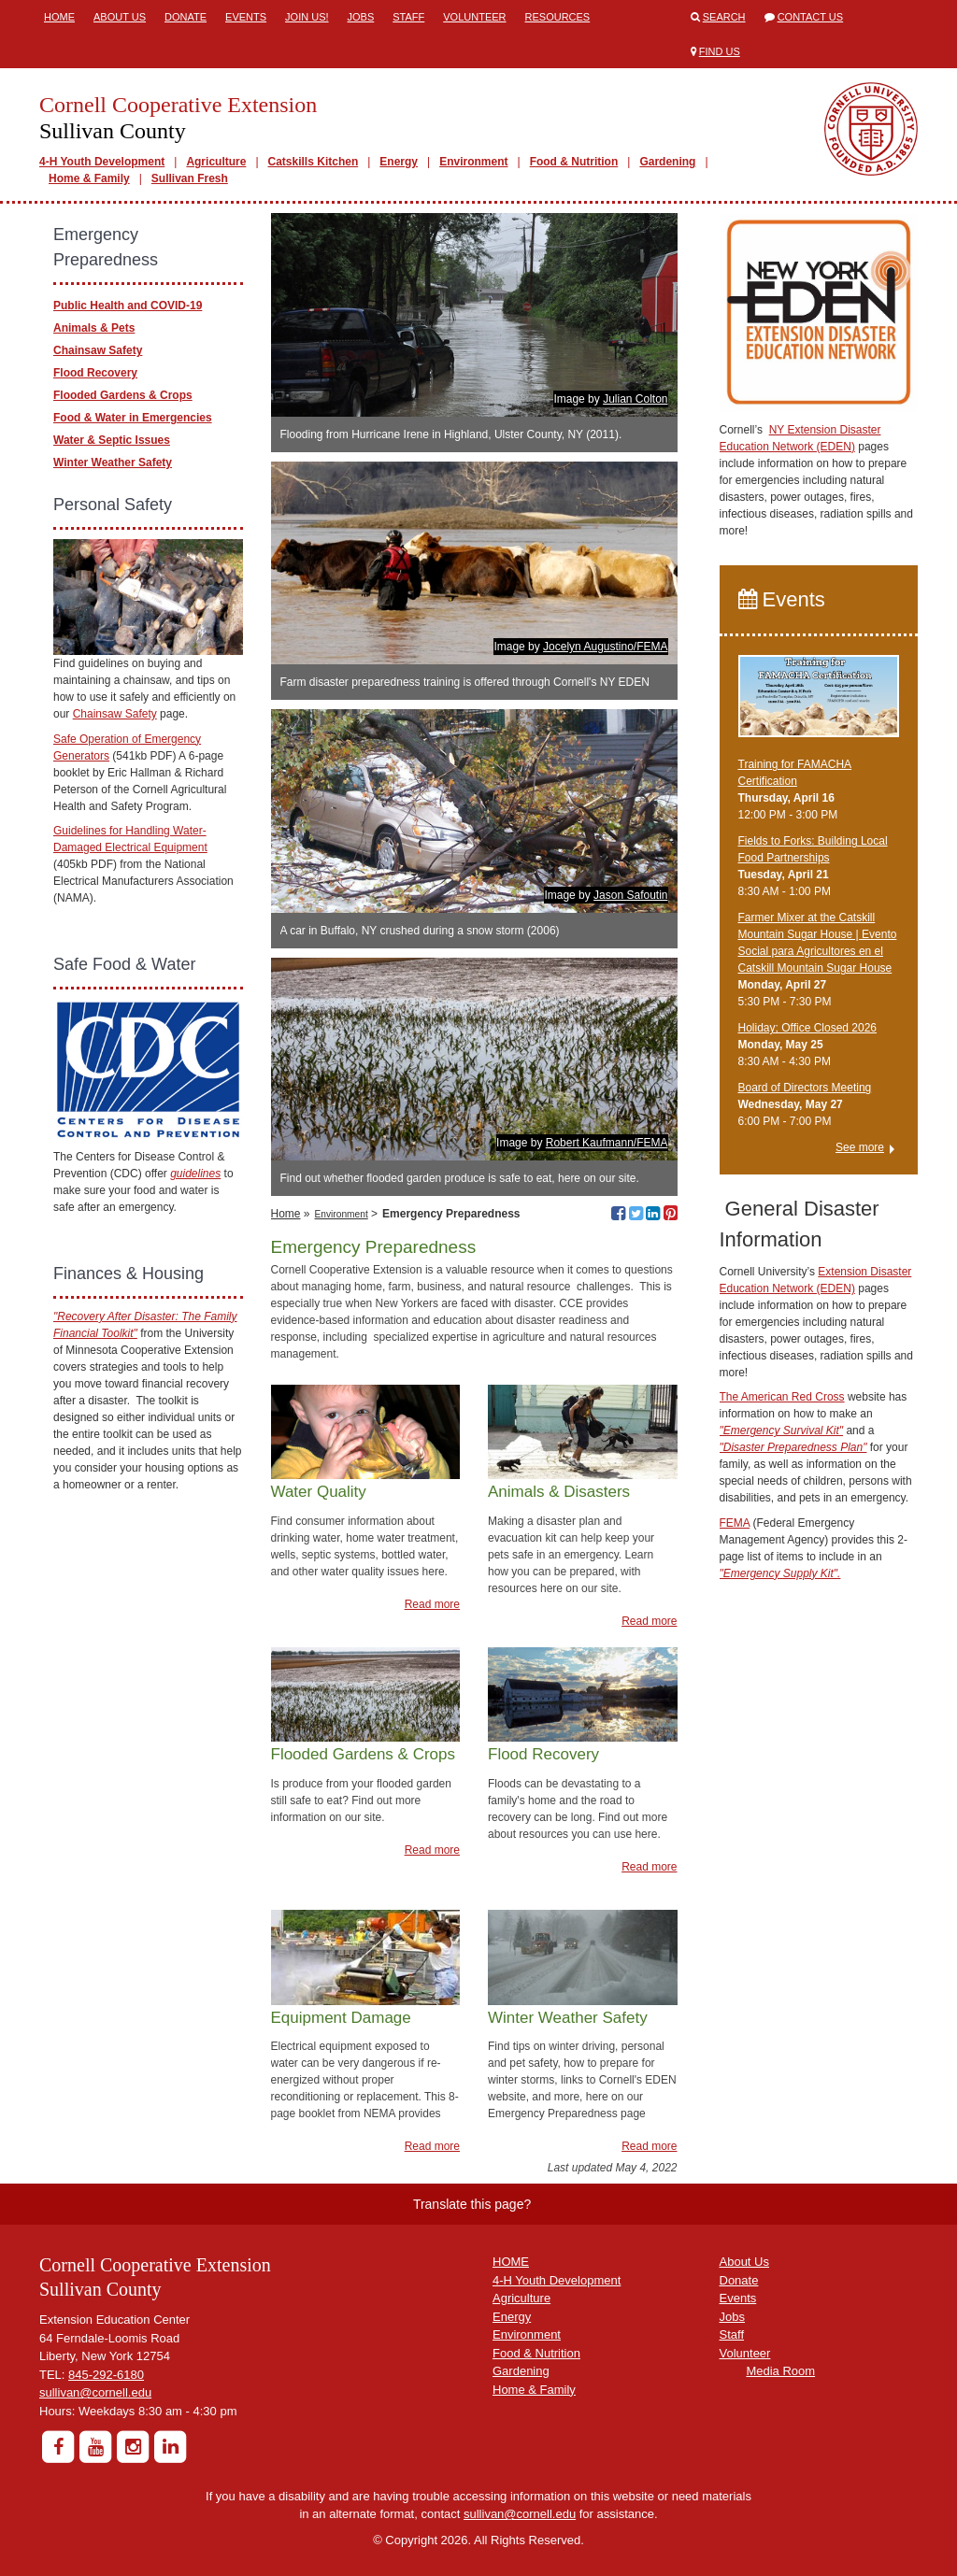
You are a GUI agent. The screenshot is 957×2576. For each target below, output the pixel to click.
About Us (119, 16)
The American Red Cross (782, 1396)
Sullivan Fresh (189, 178)
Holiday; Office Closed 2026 (808, 1027)
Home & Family (89, 178)
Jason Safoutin (630, 895)
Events (245, 16)
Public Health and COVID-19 (127, 305)
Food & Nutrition (574, 161)
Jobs (361, 16)
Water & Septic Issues (111, 440)
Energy (398, 161)
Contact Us (811, 16)
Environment (473, 161)
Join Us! (306, 16)
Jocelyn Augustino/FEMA (605, 646)
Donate (185, 16)
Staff (408, 16)
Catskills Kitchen (313, 161)
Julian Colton (635, 399)
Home (59, 16)
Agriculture (216, 161)
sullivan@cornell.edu (95, 2392)
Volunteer (474, 16)
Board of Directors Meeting (805, 1087)
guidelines (195, 1173)
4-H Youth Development (101, 161)
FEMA (735, 1523)
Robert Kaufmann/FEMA (607, 1142)
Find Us (719, 51)
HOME (511, 2262)
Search (724, 16)
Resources (558, 16)
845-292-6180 (106, 2375)
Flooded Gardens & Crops (123, 395)
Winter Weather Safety (112, 462)
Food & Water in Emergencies (132, 417)
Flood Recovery (95, 372)
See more (860, 1147)
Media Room (780, 2371)
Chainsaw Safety (97, 350)
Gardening (667, 161)
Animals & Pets (94, 327)
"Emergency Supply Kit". (780, 1573)
